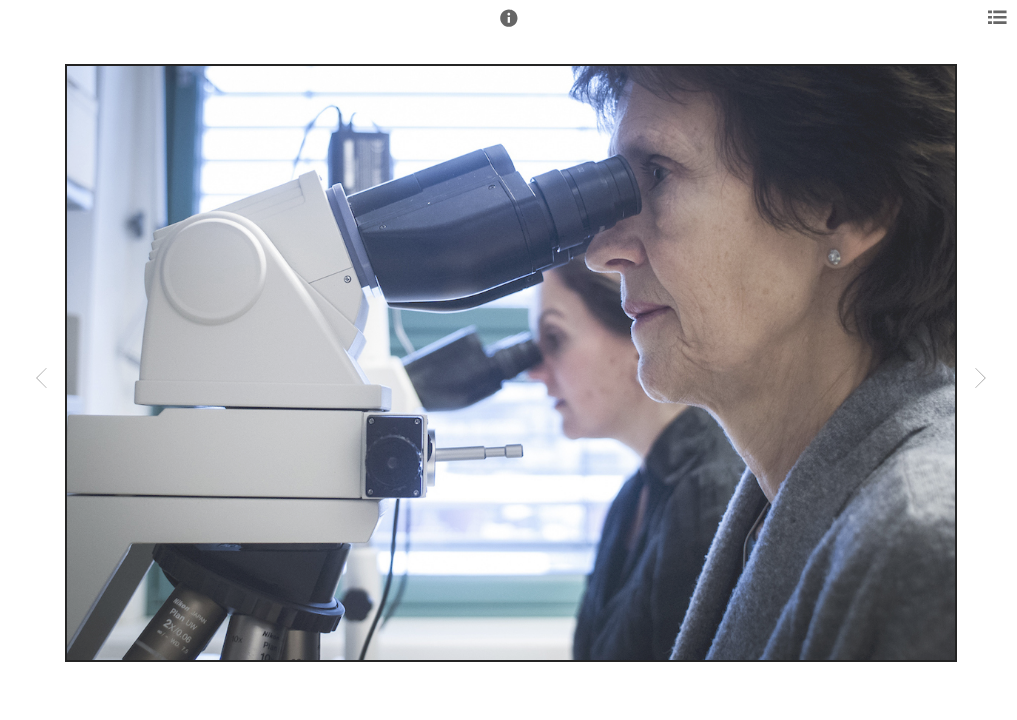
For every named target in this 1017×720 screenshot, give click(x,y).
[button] (509, 27)
